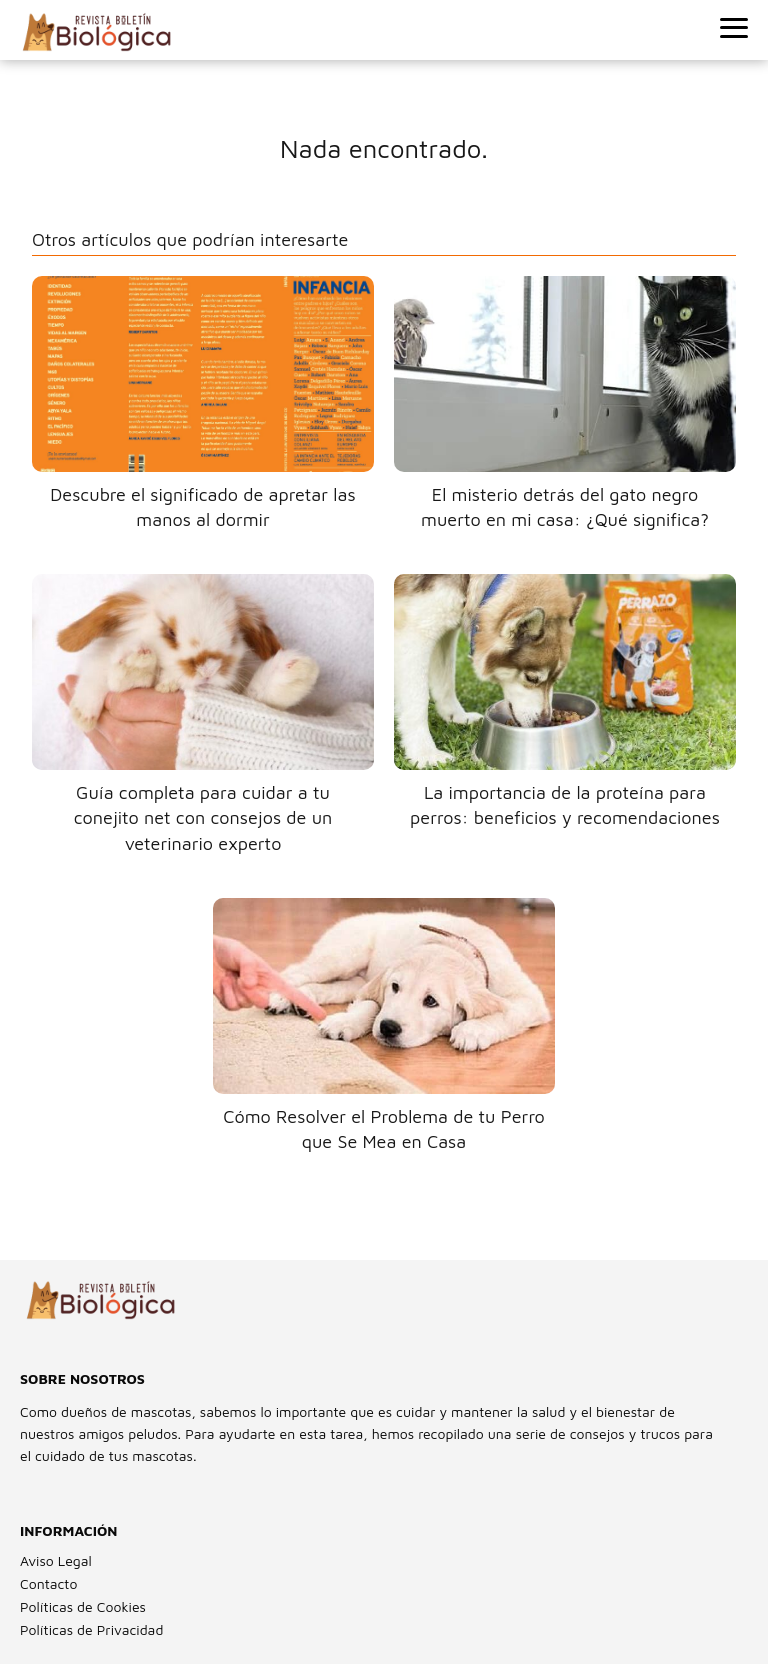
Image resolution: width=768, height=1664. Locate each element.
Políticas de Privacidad (91, 1629)
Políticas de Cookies (83, 1606)
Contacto (48, 1583)
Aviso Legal (56, 1560)
